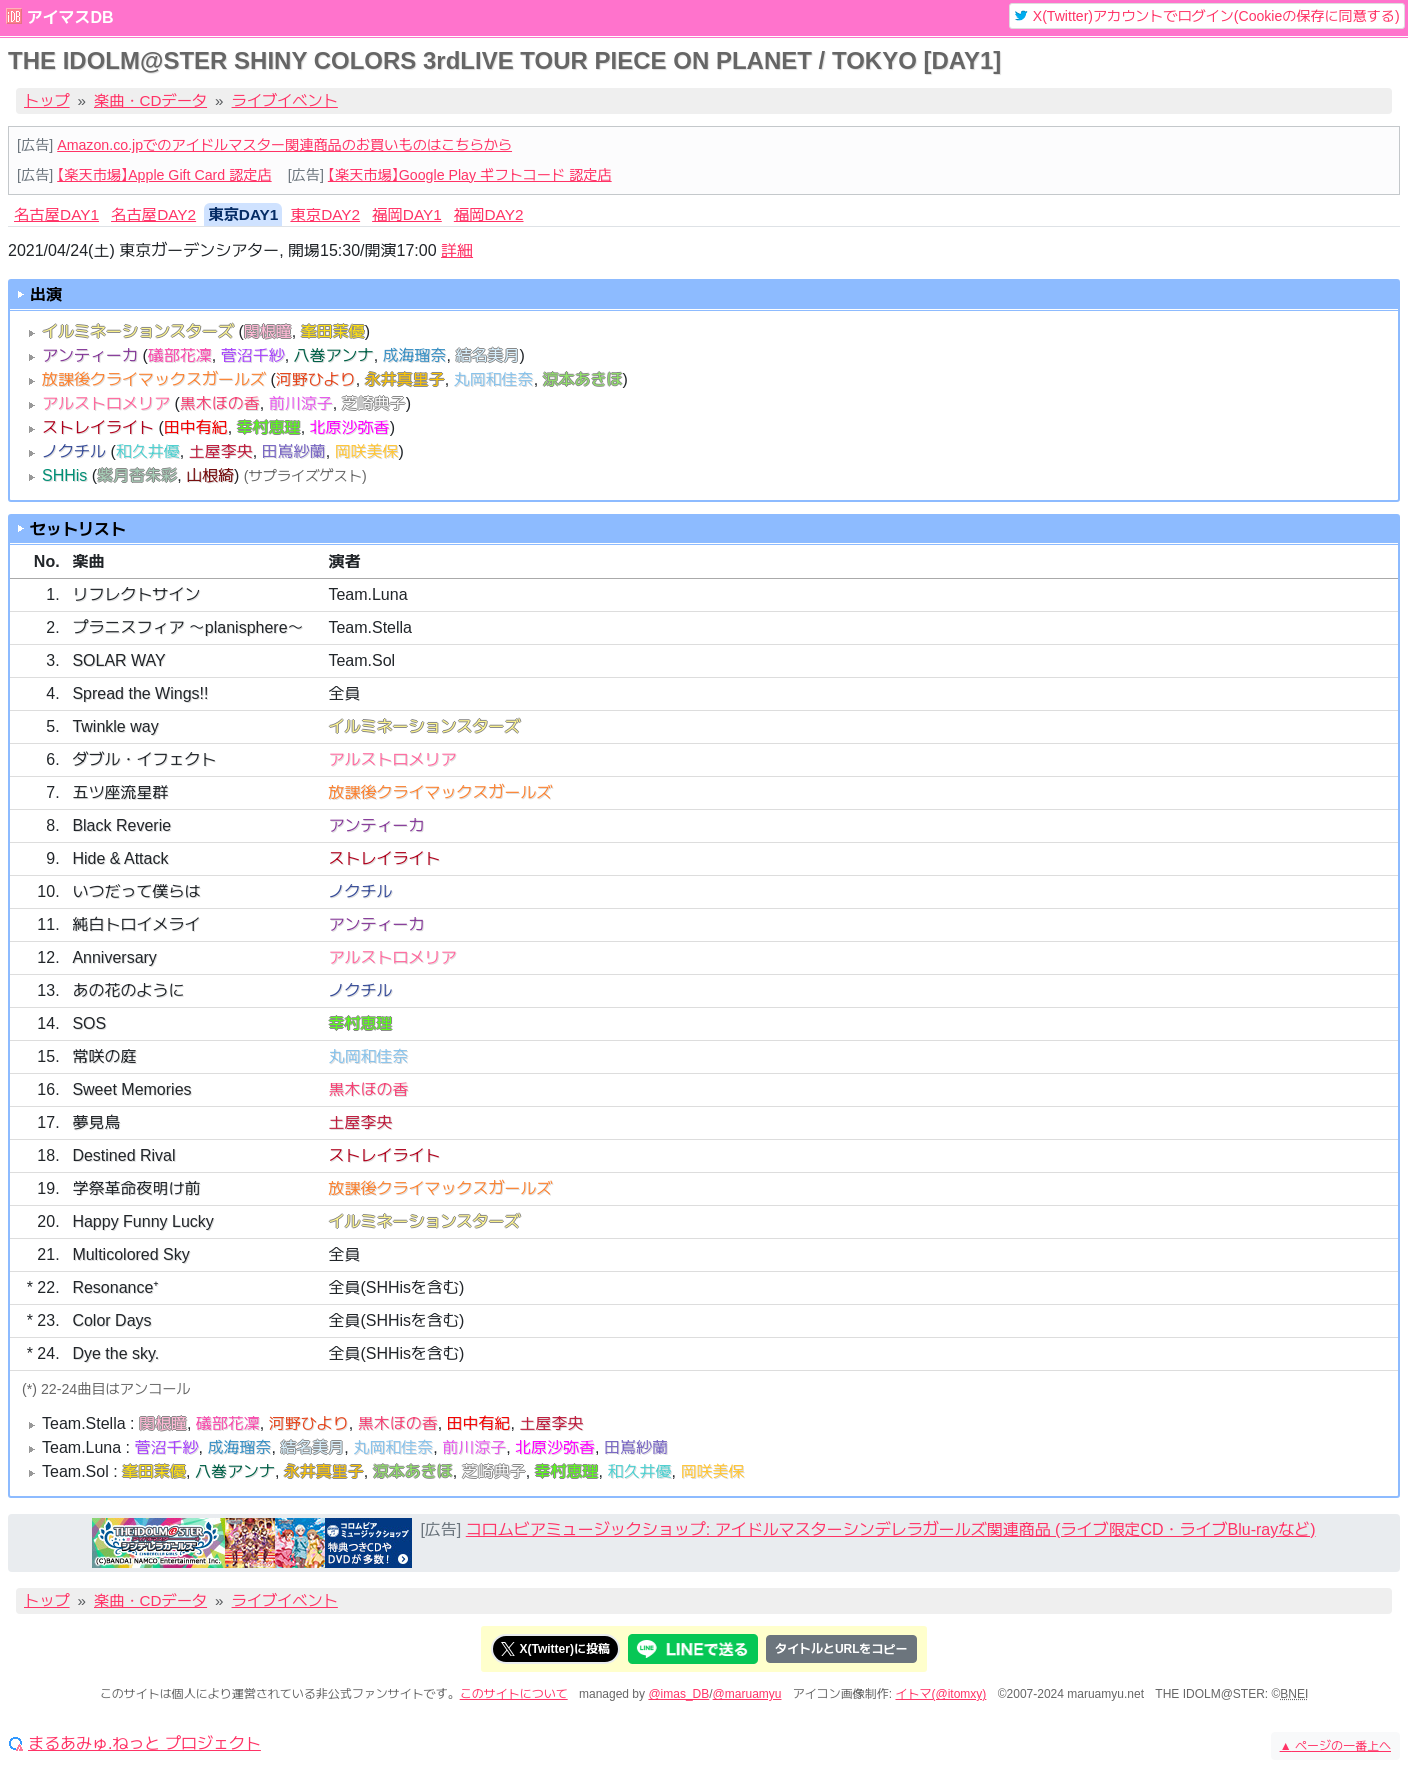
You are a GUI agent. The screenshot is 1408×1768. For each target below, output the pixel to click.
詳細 (457, 250)
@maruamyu (747, 1694)
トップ (47, 100)
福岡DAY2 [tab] (489, 214)
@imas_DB (678, 1694)
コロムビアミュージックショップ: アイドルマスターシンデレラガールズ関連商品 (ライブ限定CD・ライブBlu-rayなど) (891, 1529)
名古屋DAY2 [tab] (153, 214)
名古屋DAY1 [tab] (56, 214)
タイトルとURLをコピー (841, 1649)
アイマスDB (69, 17)
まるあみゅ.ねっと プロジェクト (144, 1744)
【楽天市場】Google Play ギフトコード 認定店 (470, 175)
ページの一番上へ (1335, 1746)
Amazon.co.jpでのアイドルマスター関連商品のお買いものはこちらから (284, 145)
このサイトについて (514, 1694)
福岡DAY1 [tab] (407, 214)
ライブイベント (285, 100)
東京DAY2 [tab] (325, 214)
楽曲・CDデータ (150, 100)
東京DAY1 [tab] (243, 214)
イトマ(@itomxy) (941, 1694)
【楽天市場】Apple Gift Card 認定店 (164, 175)
